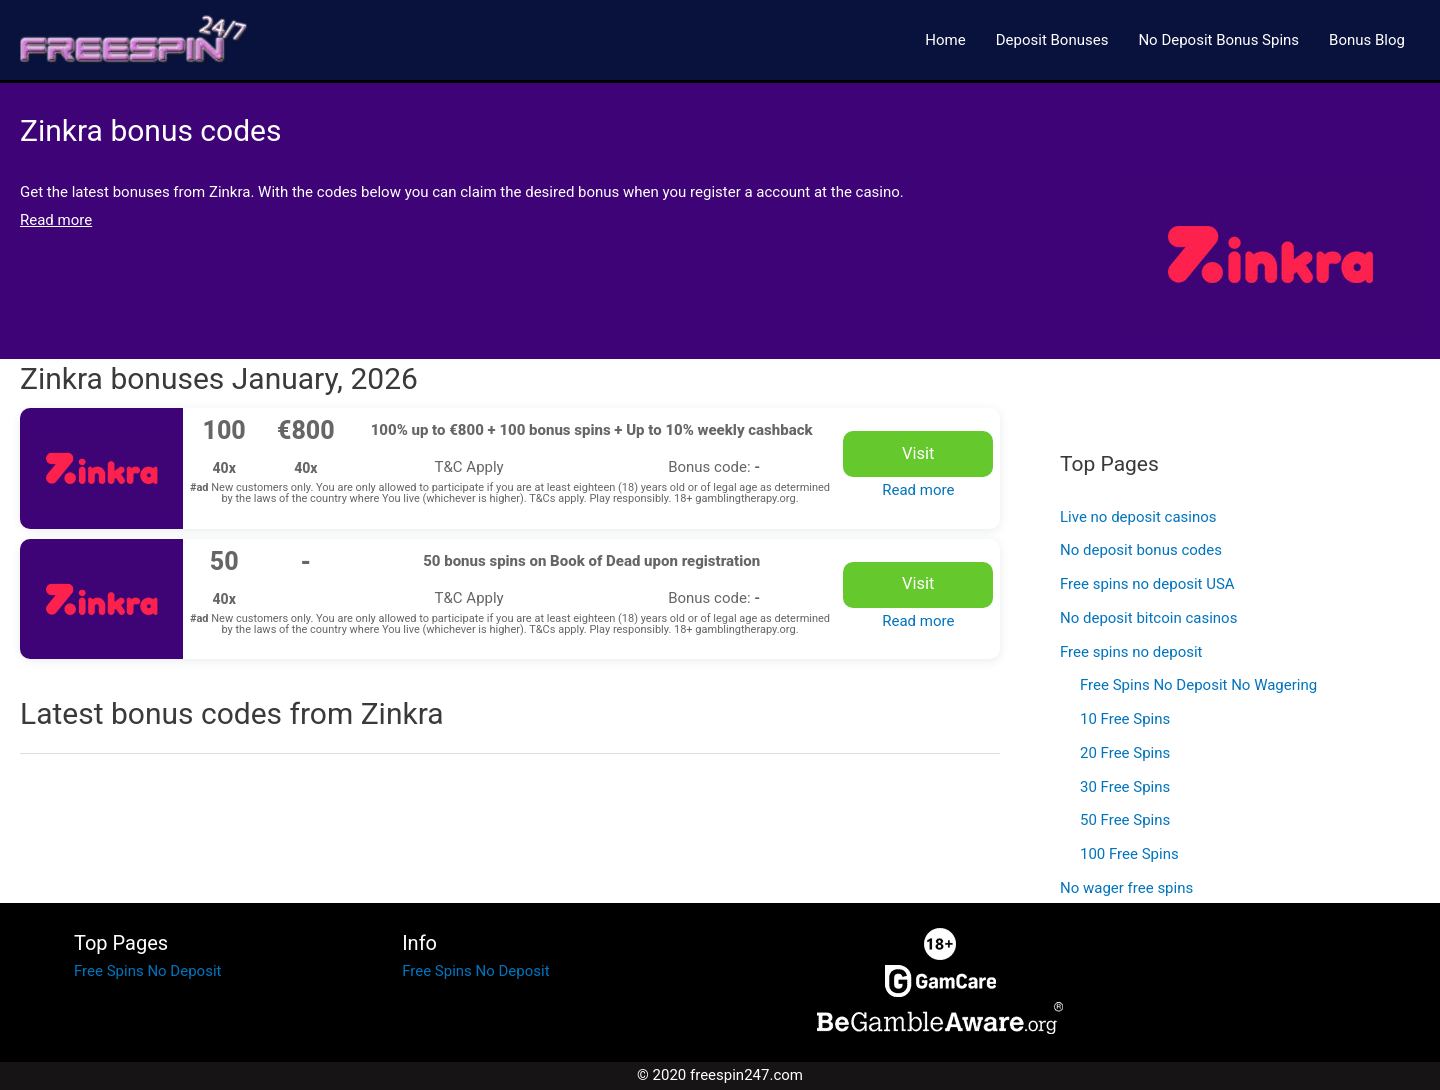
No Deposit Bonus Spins (1218, 40)
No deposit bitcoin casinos (1148, 618)
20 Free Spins (1125, 753)
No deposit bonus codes (1141, 550)
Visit (918, 453)
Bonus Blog (1367, 40)
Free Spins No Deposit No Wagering (1198, 685)
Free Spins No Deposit (147, 971)
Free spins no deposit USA (1147, 584)
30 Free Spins (1125, 787)
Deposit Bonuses (1052, 40)
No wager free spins (1126, 888)
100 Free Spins (1129, 854)
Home (945, 40)
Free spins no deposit (1131, 652)
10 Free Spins (1125, 719)
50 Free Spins (1125, 820)
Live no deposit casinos (1138, 517)
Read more (918, 490)
